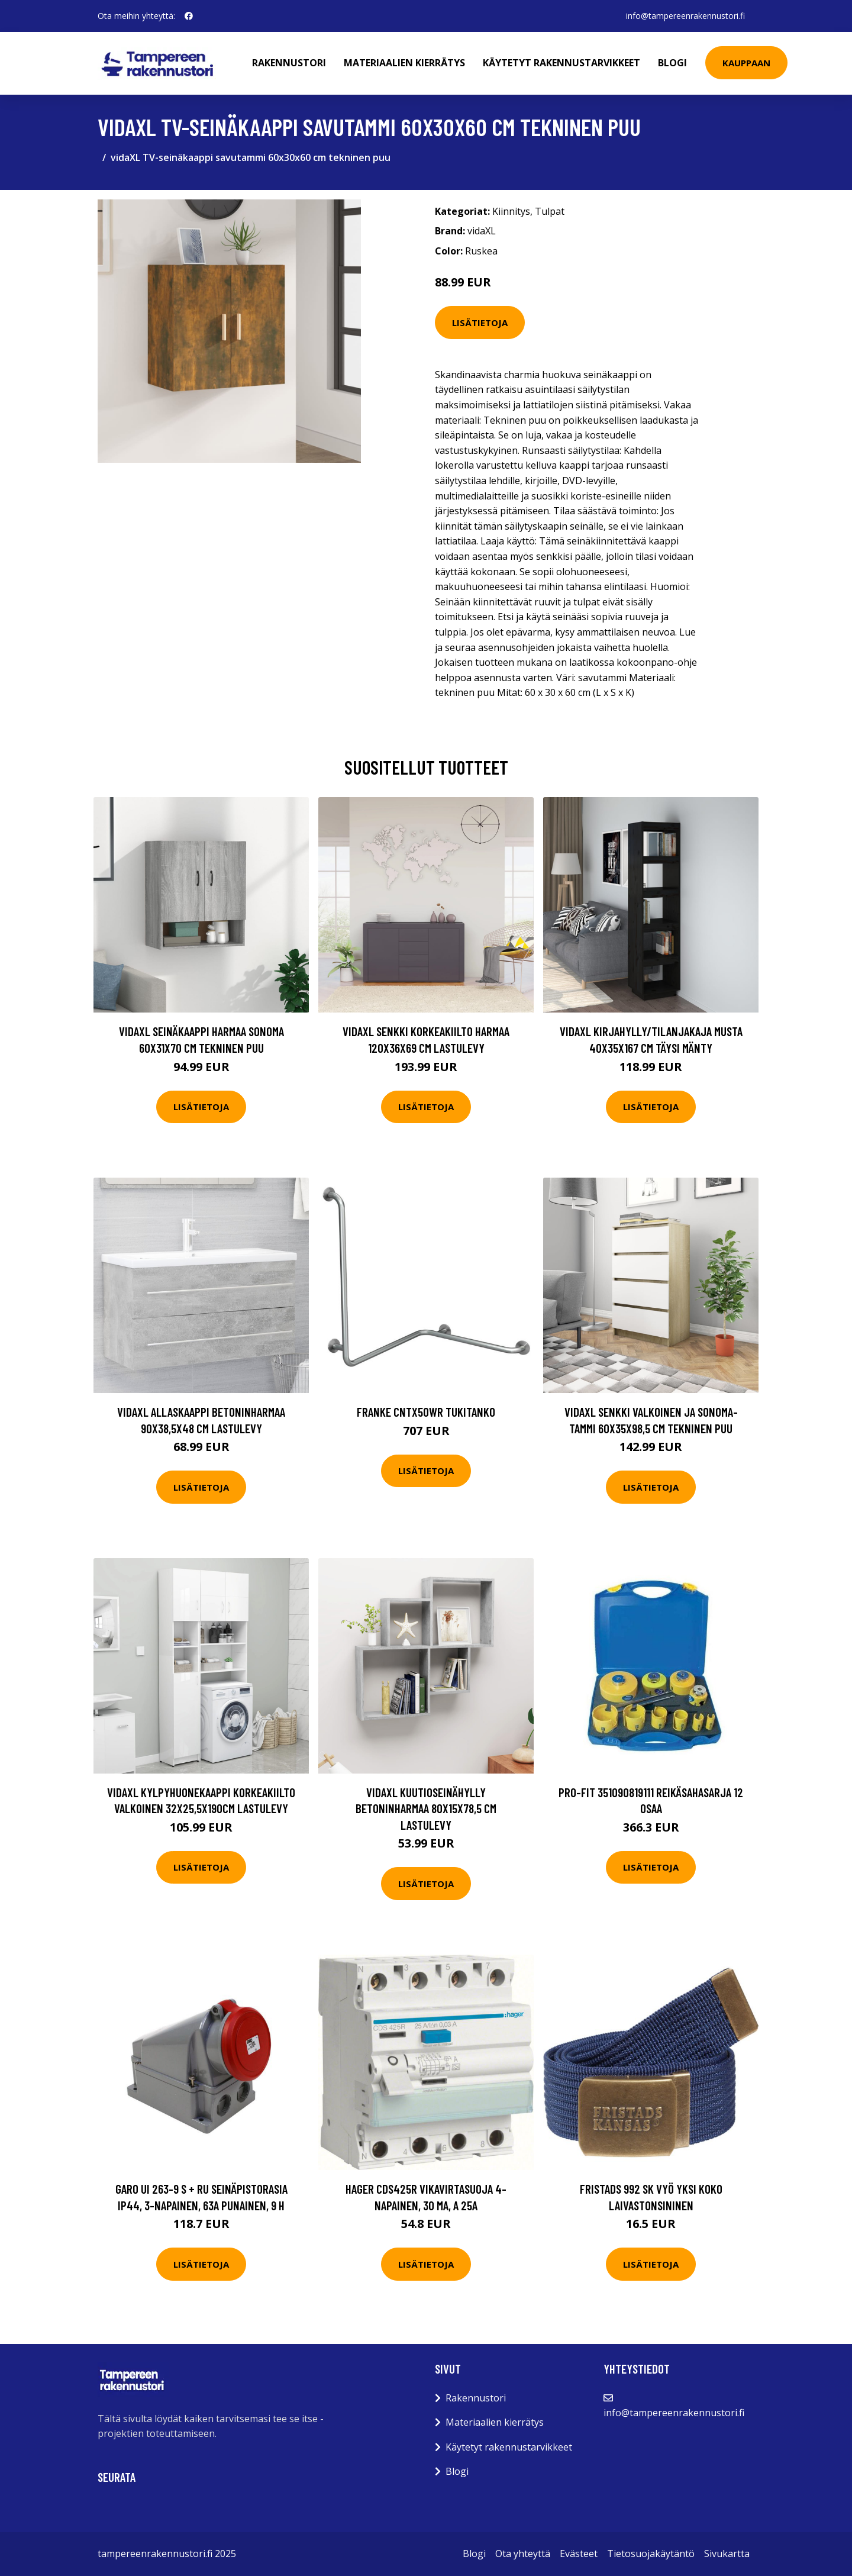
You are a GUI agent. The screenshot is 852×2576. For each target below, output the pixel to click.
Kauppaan (746, 63)
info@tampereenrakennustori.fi (685, 15)
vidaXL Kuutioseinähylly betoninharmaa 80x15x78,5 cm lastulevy (426, 1808)
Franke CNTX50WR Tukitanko (426, 1411)
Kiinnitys (511, 211)
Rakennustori (289, 62)
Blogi (672, 62)
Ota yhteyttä (522, 2553)
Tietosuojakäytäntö (651, 2553)
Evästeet (579, 2553)
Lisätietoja (480, 322)
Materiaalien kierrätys (404, 62)
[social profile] (189, 16)
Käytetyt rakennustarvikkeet (561, 62)
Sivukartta (727, 2553)
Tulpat (549, 211)
